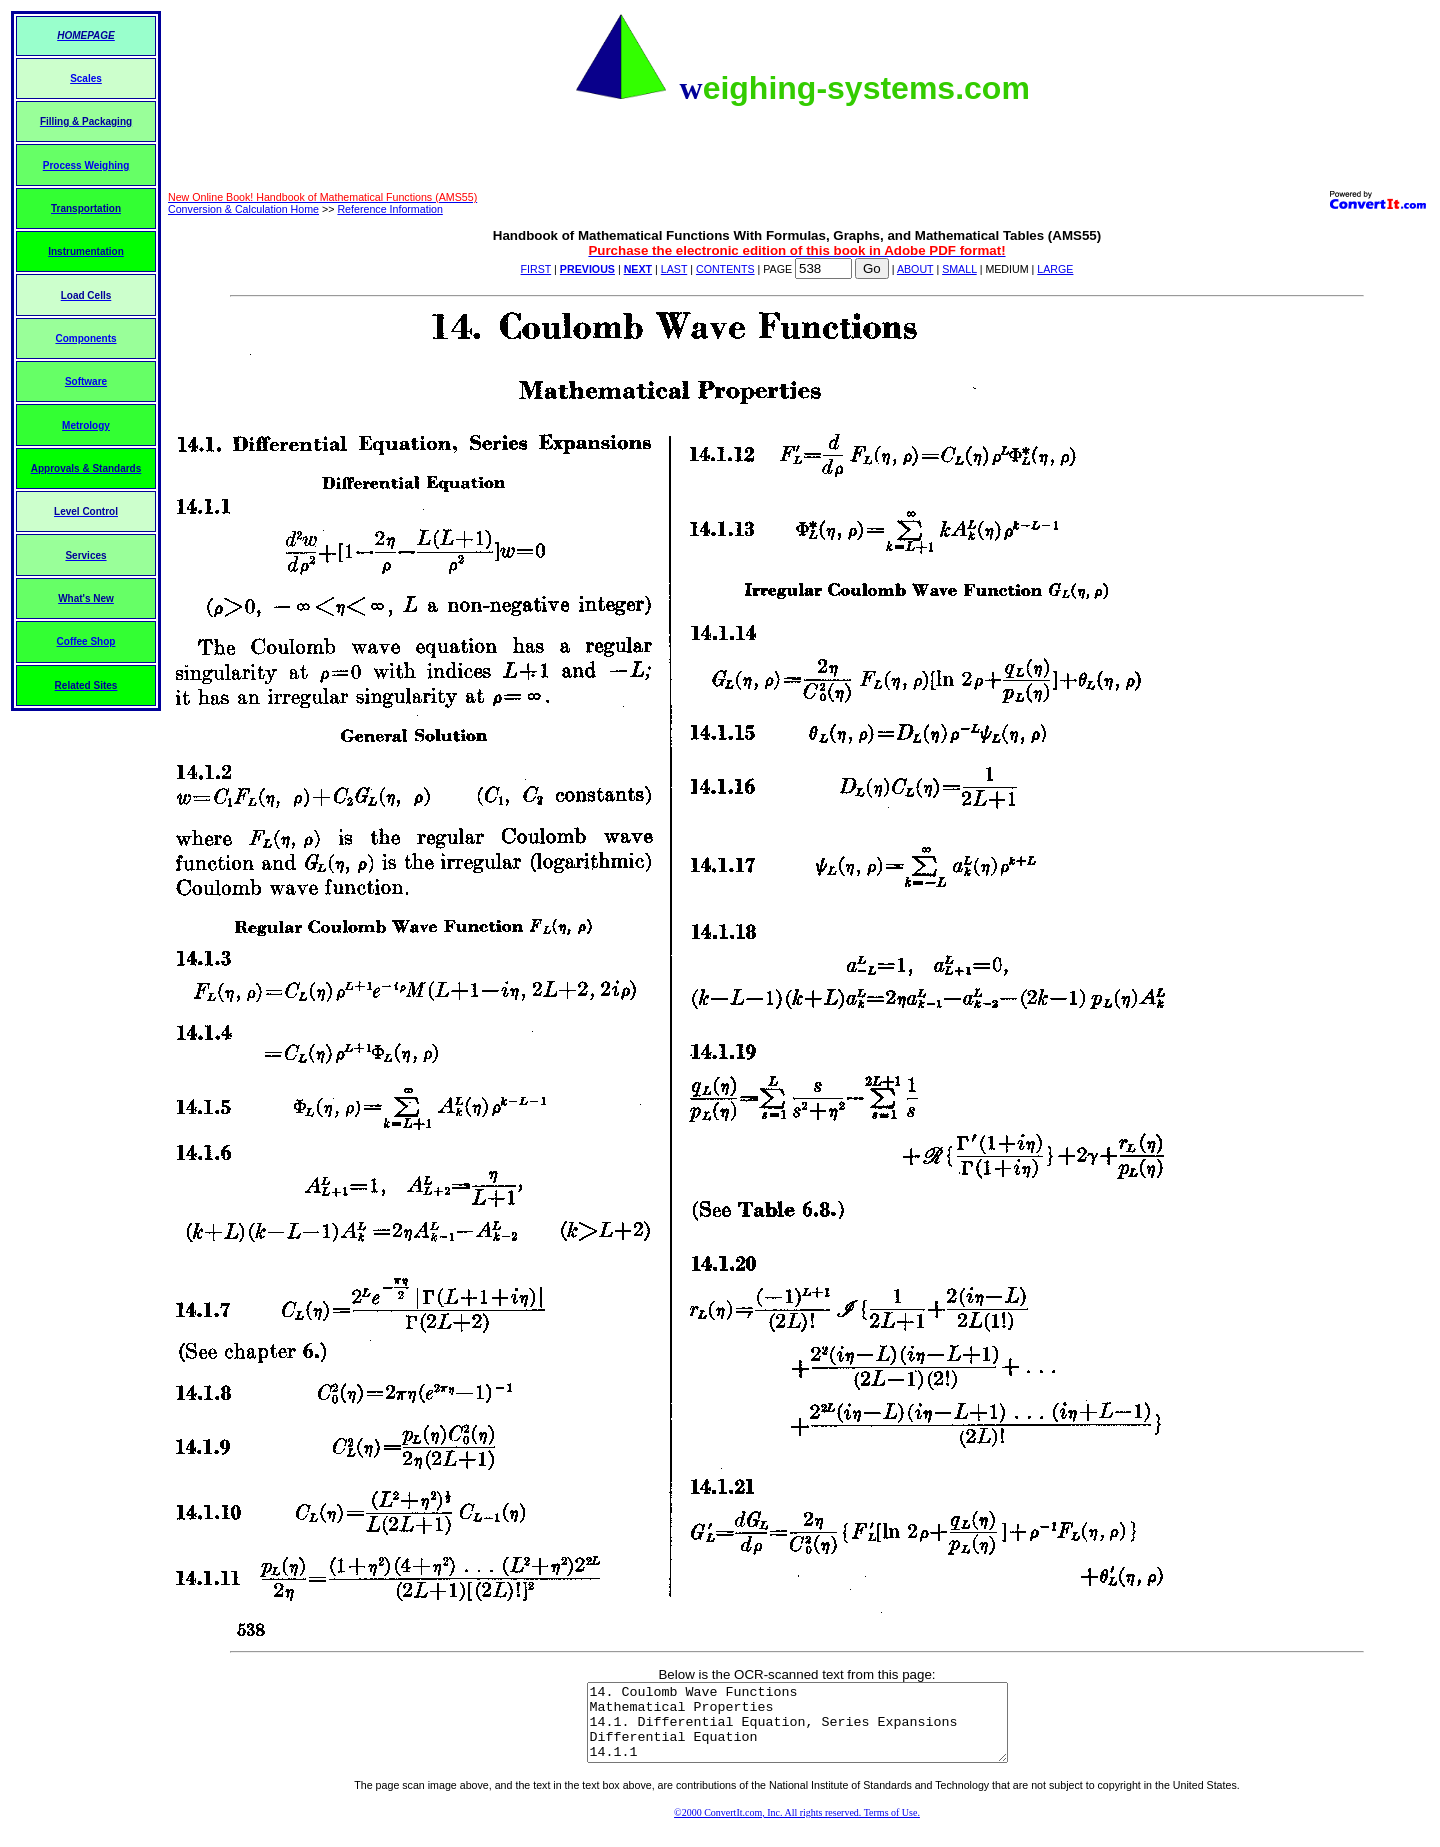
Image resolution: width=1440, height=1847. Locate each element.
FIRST (536, 269)
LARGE (1055, 269)
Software (86, 381)
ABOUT (915, 269)
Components (85, 338)
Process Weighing (86, 165)
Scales (86, 78)
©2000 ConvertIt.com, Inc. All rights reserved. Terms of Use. (797, 1827)
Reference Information (389, 209)
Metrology (86, 425)
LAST (674, 269)
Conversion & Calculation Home (243, 209)
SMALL (959, 269)
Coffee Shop (86, 641)
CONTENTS (725, 269)
